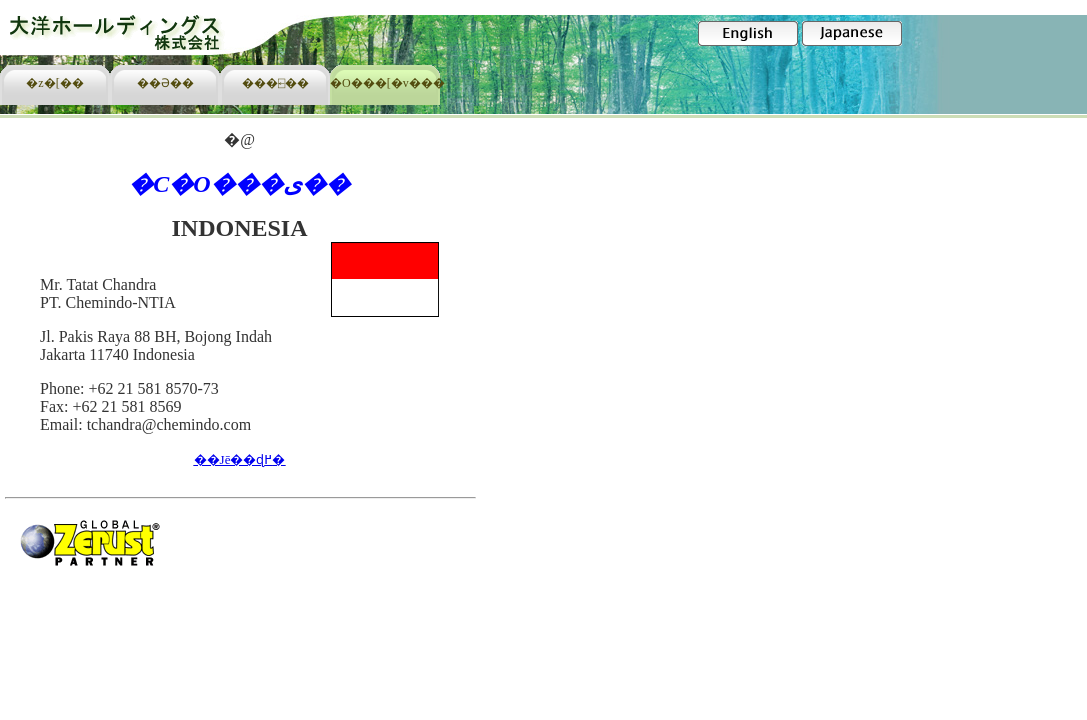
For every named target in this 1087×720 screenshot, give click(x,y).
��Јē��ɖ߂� (240, 459)
